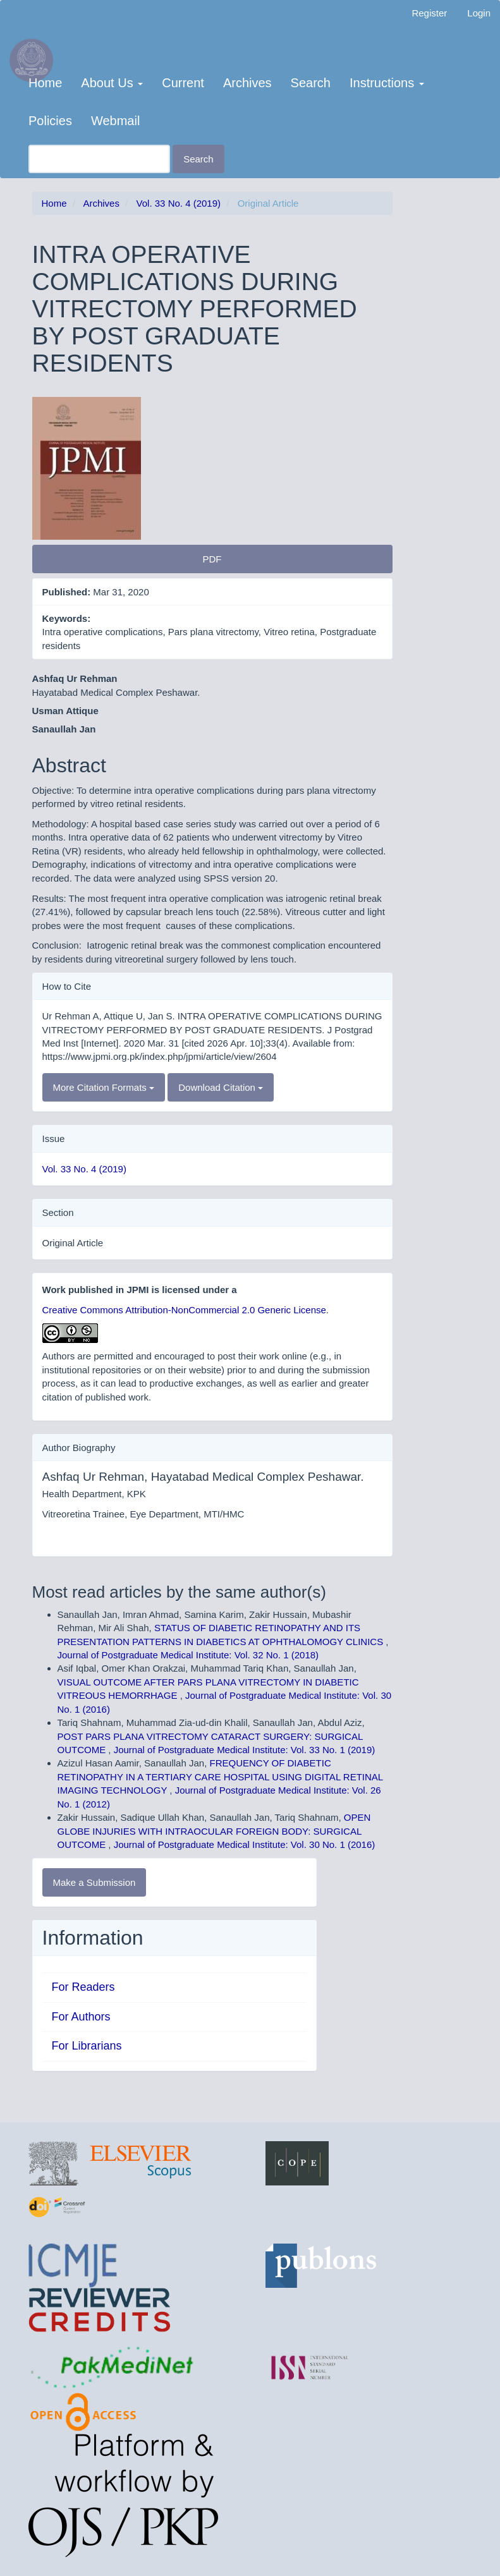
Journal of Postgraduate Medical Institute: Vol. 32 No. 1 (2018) (188, 1654)
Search (311, 83)
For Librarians (87, 2045)
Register (429, 13)
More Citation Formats (104, 1087)
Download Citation (220, 1087)
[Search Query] (99, 159)
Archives (247, 83)
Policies (50, 121)
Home (45, 83)
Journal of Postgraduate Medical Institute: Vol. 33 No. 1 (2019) (244, 1749)
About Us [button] (112, 83)
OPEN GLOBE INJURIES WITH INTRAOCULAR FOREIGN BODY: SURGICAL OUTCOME (214, 1831)
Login (479, 13)
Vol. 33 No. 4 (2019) (179, 203)
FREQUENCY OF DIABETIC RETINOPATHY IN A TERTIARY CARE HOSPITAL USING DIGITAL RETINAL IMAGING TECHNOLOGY (220, 1776)
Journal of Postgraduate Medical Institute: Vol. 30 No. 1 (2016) (244, 1844)
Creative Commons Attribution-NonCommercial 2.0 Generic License (184, 1309)
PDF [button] (212, 559)
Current (183, 83)
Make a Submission (94, 1882)
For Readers (83, 1987)
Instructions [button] (387, 83)
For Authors (81, 2016)
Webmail (115, 121)
